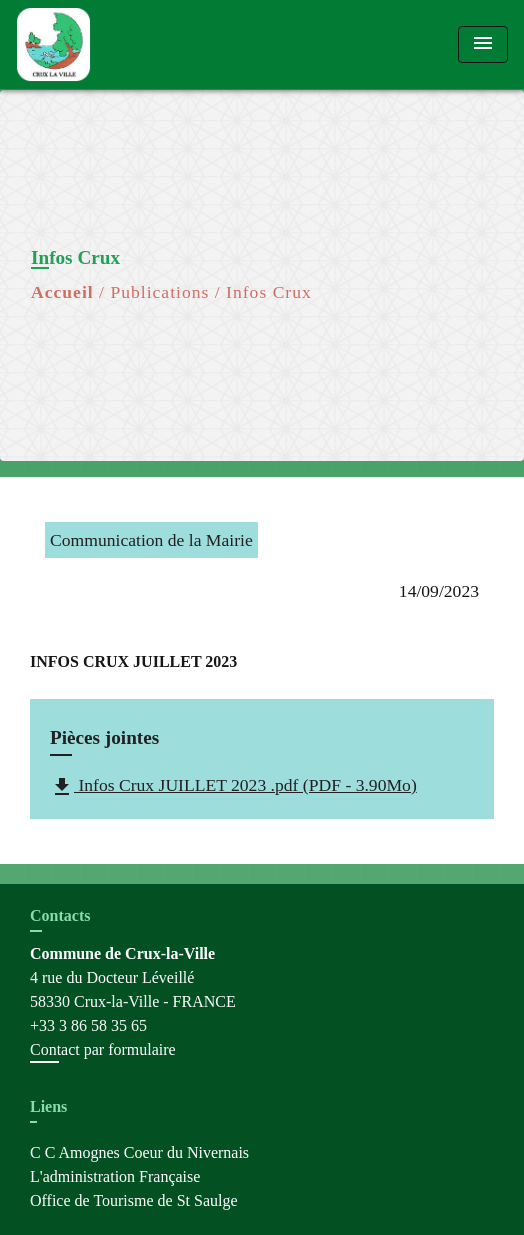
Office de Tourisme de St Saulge (134, 1200)
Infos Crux (269, 292)
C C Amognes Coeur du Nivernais (139, 1152)
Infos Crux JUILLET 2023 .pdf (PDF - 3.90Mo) (233, 787)
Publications (159, 292)
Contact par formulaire (103, 1049)
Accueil (62, 292)
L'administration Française (115, 1176)
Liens (48, 1106)
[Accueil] (91, 44)
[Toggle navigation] (483, 44)
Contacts (60, 915)
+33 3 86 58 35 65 (88, 1025)
